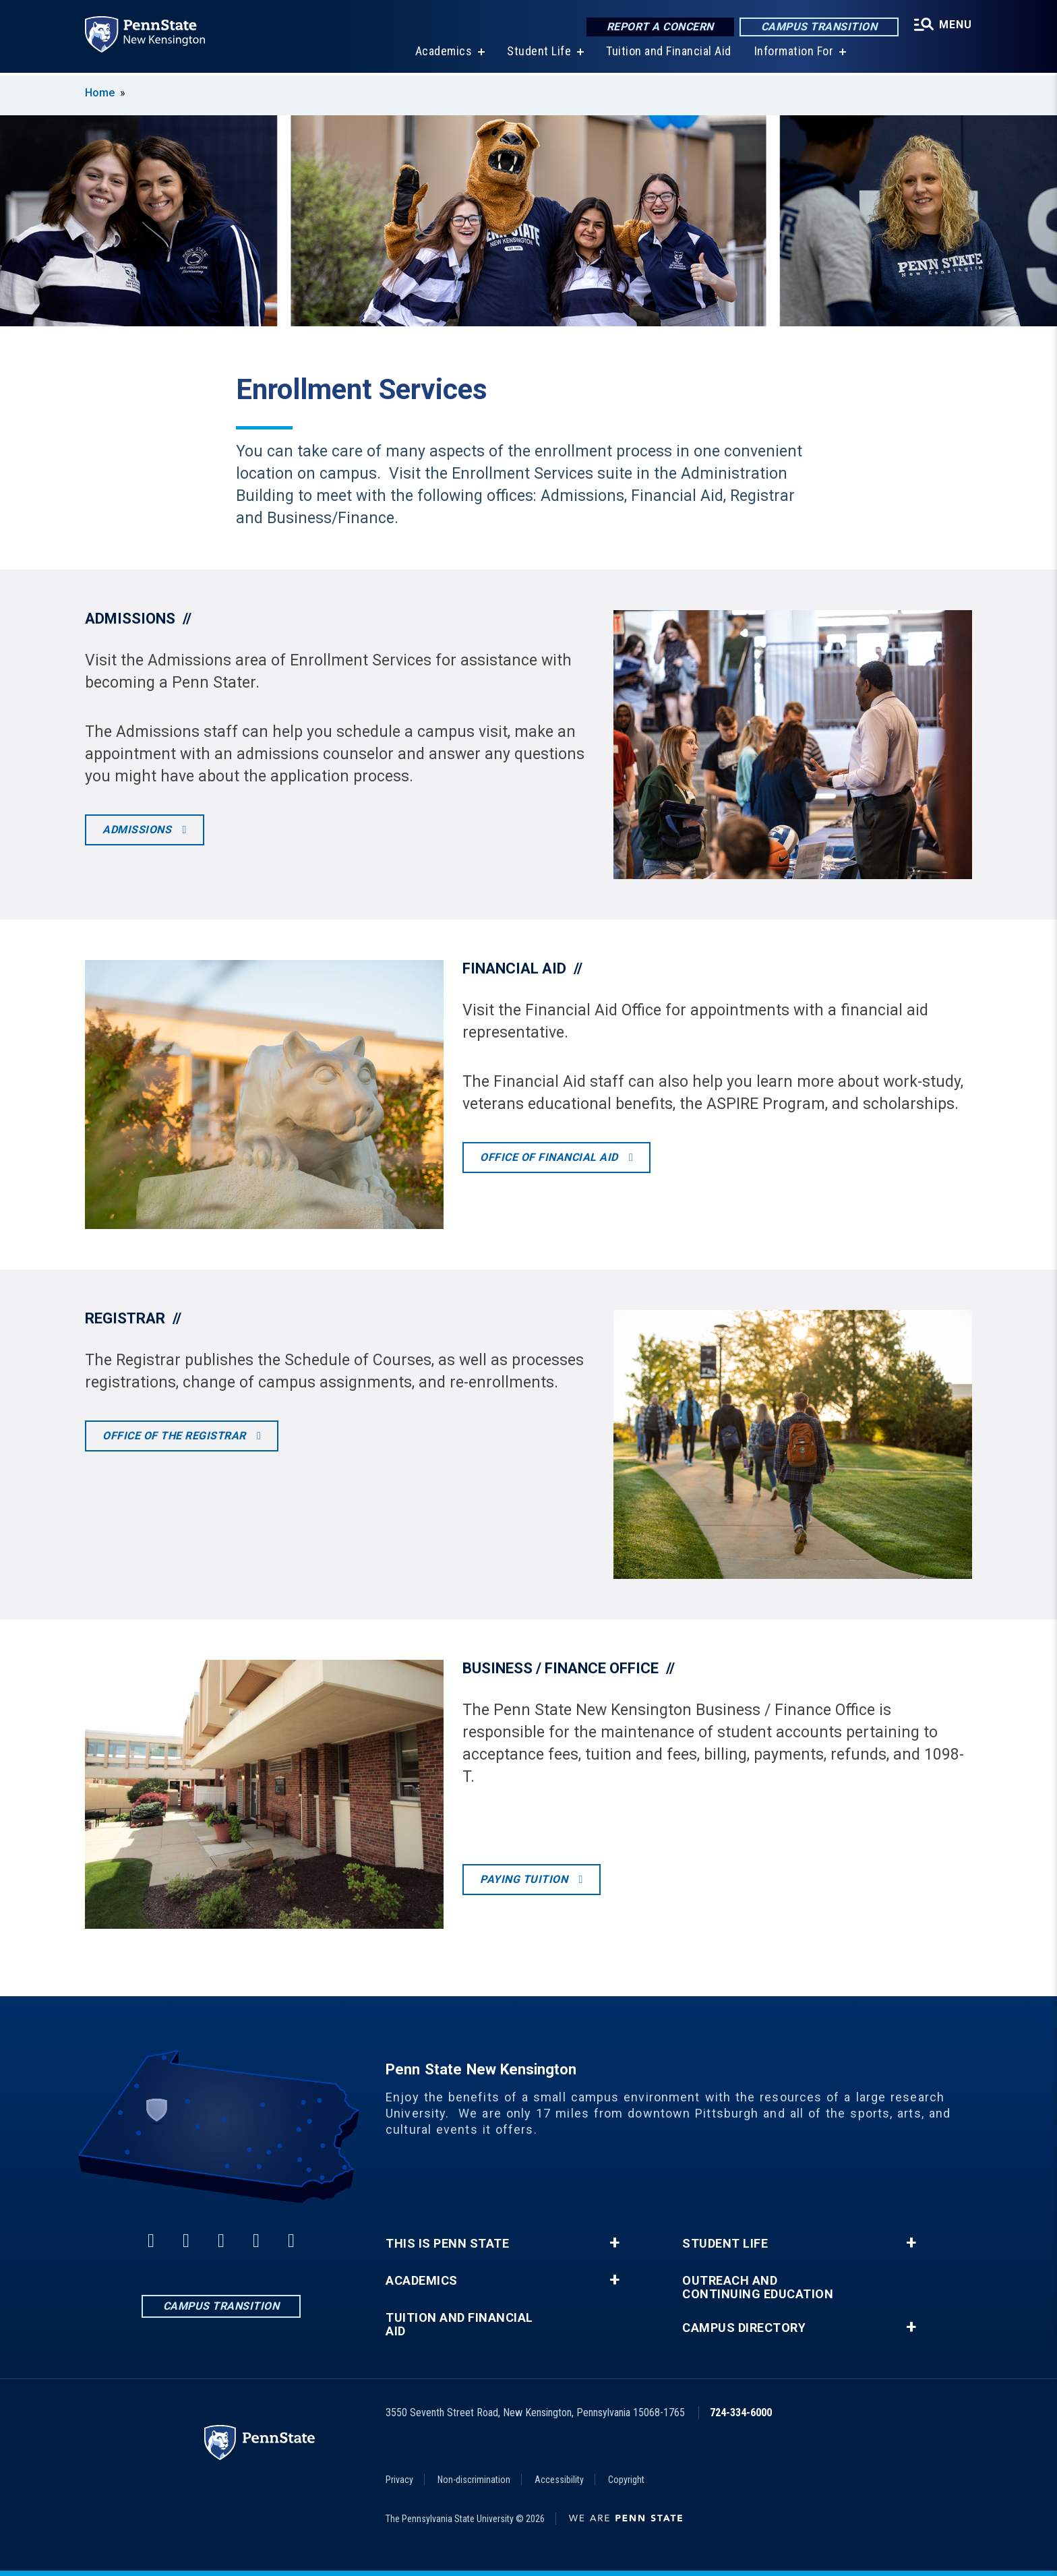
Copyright (626, 2479)
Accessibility (559, 2479)
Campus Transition (819, 26)
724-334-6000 (741, 2412)
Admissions (138, 829)
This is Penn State (447, 2243)
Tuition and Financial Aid (668, 54)
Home (100, 92)
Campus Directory (744, 2328)
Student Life (539, 54)
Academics (444, 54)
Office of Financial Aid (550, 1157)
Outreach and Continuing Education (757, 2287)
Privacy (399, 2479)
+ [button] (614, 2243)
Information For (794, 54)
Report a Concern (660, 26)
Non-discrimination (473, 2479)
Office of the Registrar (175, 1435)
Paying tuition (525, 1879)
